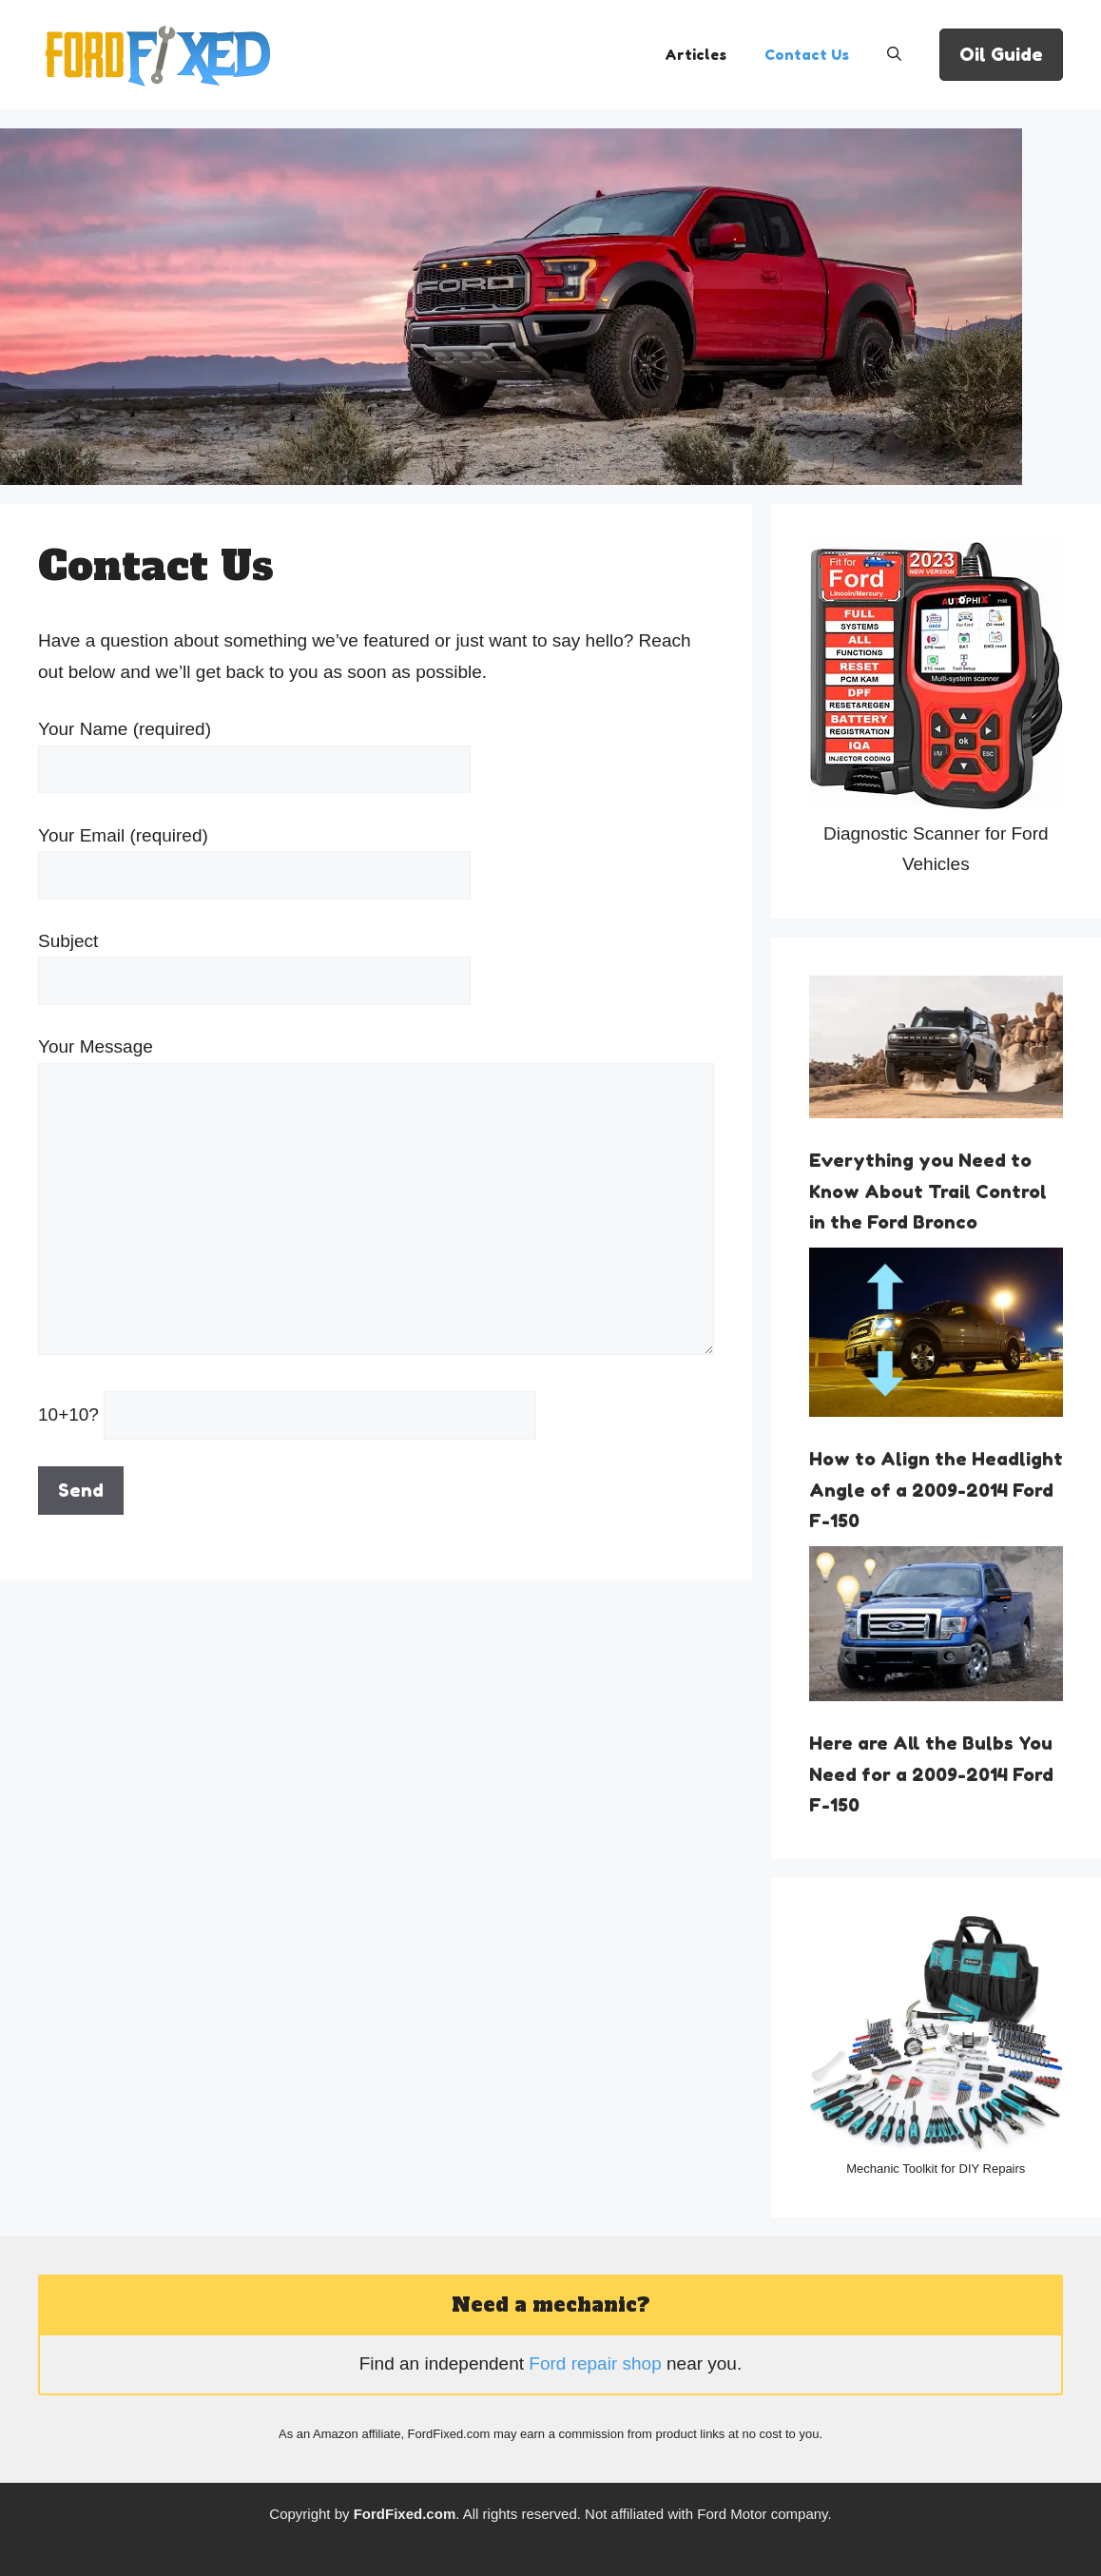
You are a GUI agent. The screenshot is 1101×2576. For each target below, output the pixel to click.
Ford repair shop (595, 2363)
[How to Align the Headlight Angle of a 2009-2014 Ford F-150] (936, 1337)
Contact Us (806, 55)
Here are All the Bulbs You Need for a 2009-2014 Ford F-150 (931, 1773)
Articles (695, 55)
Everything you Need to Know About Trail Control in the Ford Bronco (928, 1190)
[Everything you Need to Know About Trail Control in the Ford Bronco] (936, 1052)
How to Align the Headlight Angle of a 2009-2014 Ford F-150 (936, 1489)
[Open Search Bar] (894, 55)
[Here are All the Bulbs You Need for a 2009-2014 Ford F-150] (936, 1629)
